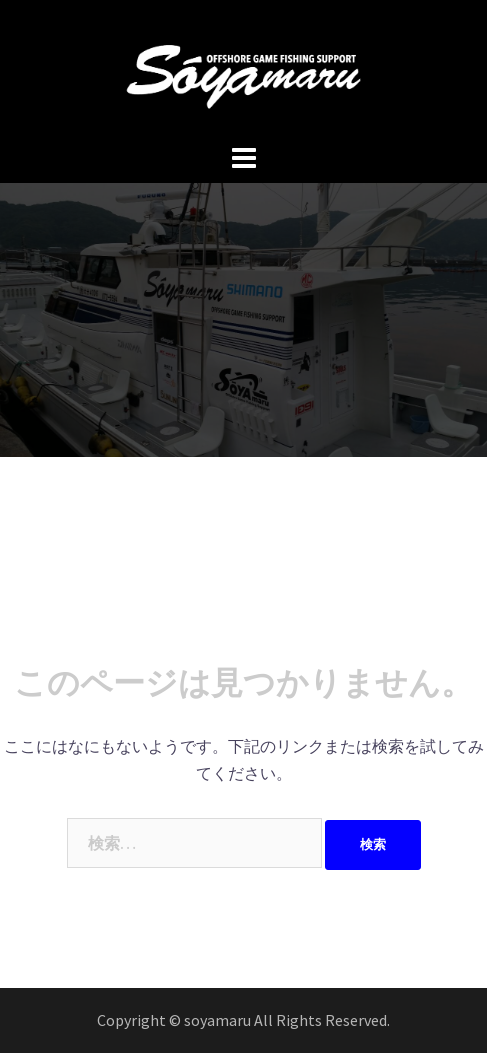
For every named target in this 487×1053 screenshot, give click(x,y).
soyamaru (219, 1020)
